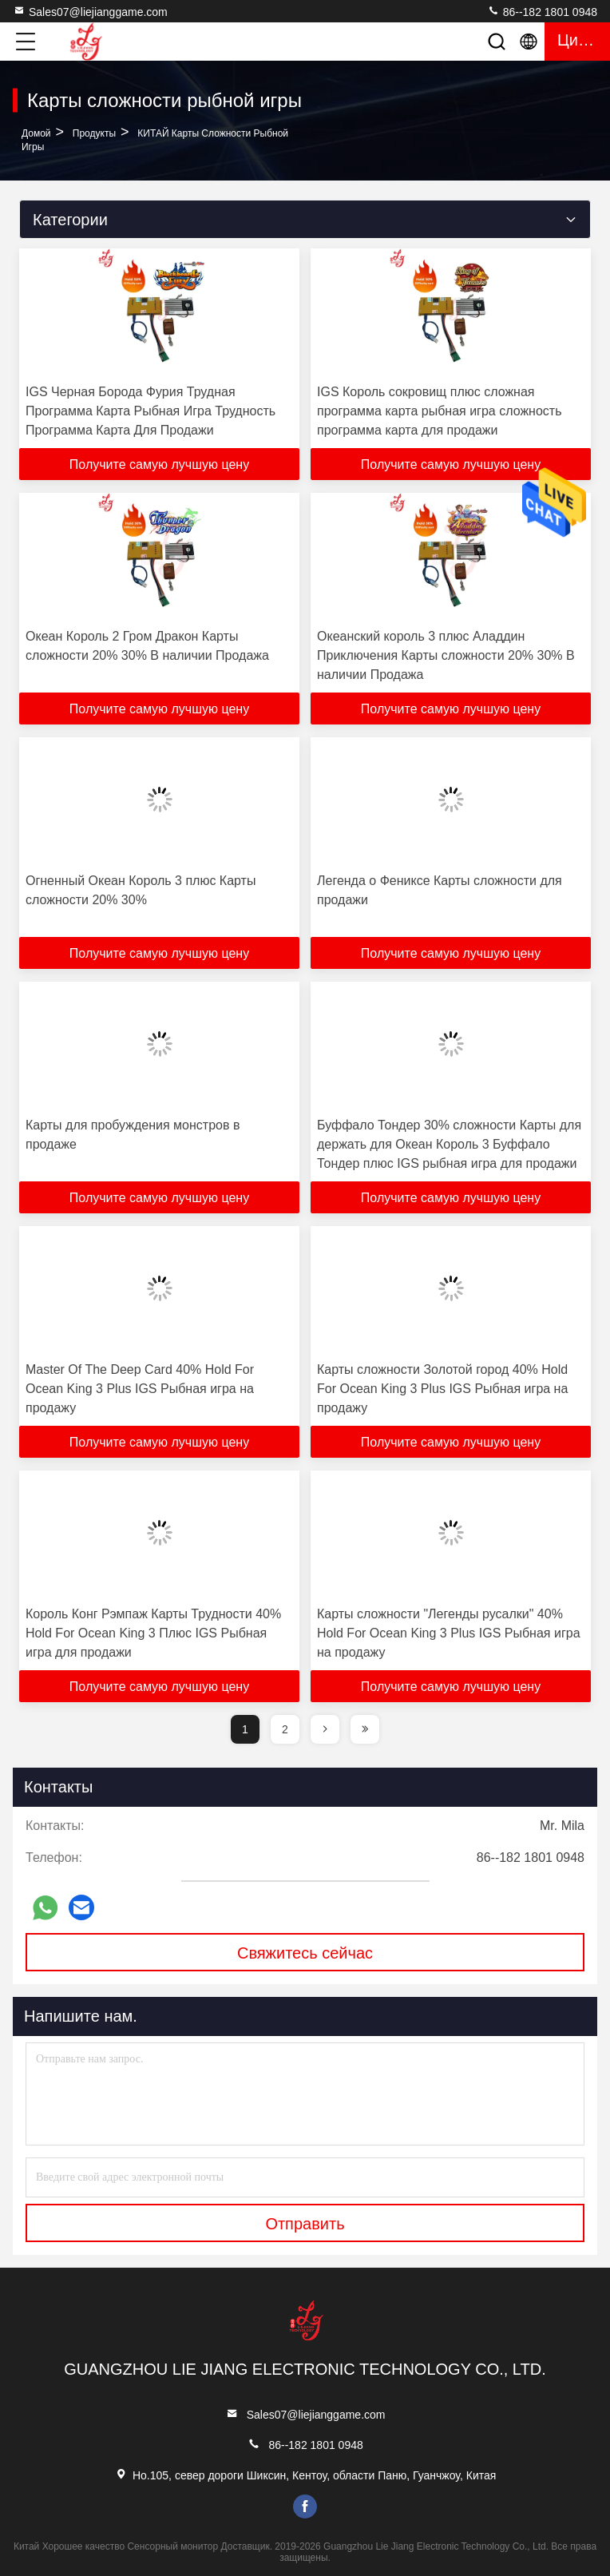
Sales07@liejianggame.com (90, 11)
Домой (36, 133)
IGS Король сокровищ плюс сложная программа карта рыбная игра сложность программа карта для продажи (439, 411)
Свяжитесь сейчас (305, 1953)
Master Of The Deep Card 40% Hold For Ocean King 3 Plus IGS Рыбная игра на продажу (140, 1389)
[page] (325, 1729)
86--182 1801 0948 (542, 11)
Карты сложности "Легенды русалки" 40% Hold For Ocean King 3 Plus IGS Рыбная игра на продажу (448, 1633)
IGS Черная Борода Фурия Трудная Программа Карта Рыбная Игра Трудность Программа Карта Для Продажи (150, 411)
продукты (94, 133)
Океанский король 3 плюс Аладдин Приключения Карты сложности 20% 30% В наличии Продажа (446, 655)
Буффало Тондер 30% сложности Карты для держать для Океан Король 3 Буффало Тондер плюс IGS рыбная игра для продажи (449, 1144)
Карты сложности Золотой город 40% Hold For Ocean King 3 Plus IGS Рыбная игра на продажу (442, 1389)
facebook (305, 2506)
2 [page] (285, 1729)
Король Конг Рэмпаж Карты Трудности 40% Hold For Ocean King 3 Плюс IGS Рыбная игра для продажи (153, 1633)
